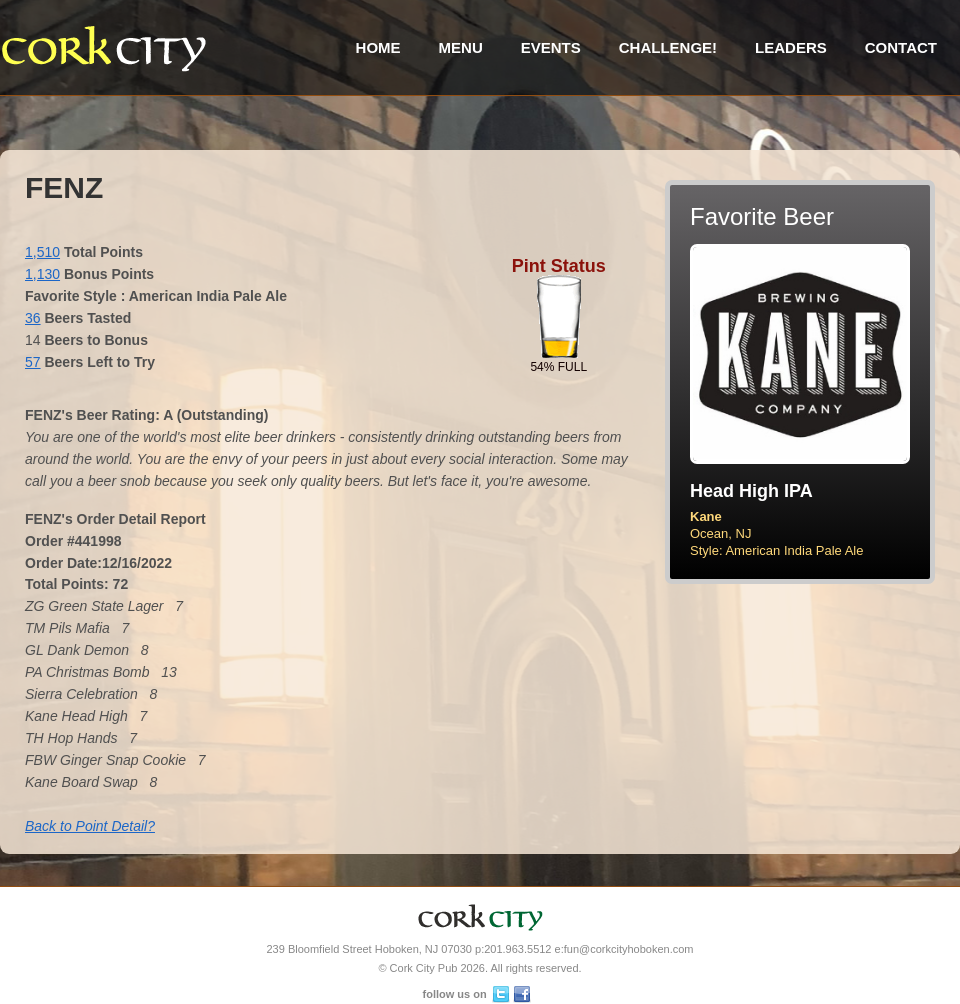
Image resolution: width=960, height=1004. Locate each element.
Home (378, 47)
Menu (461, 47)
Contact (901, 47)
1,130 (42, 274)
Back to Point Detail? (90, 826)
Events (551, 47)
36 (33, 318)
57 (33, 362)
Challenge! (668, 47)
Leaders (791, 47)
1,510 (42, 252)
